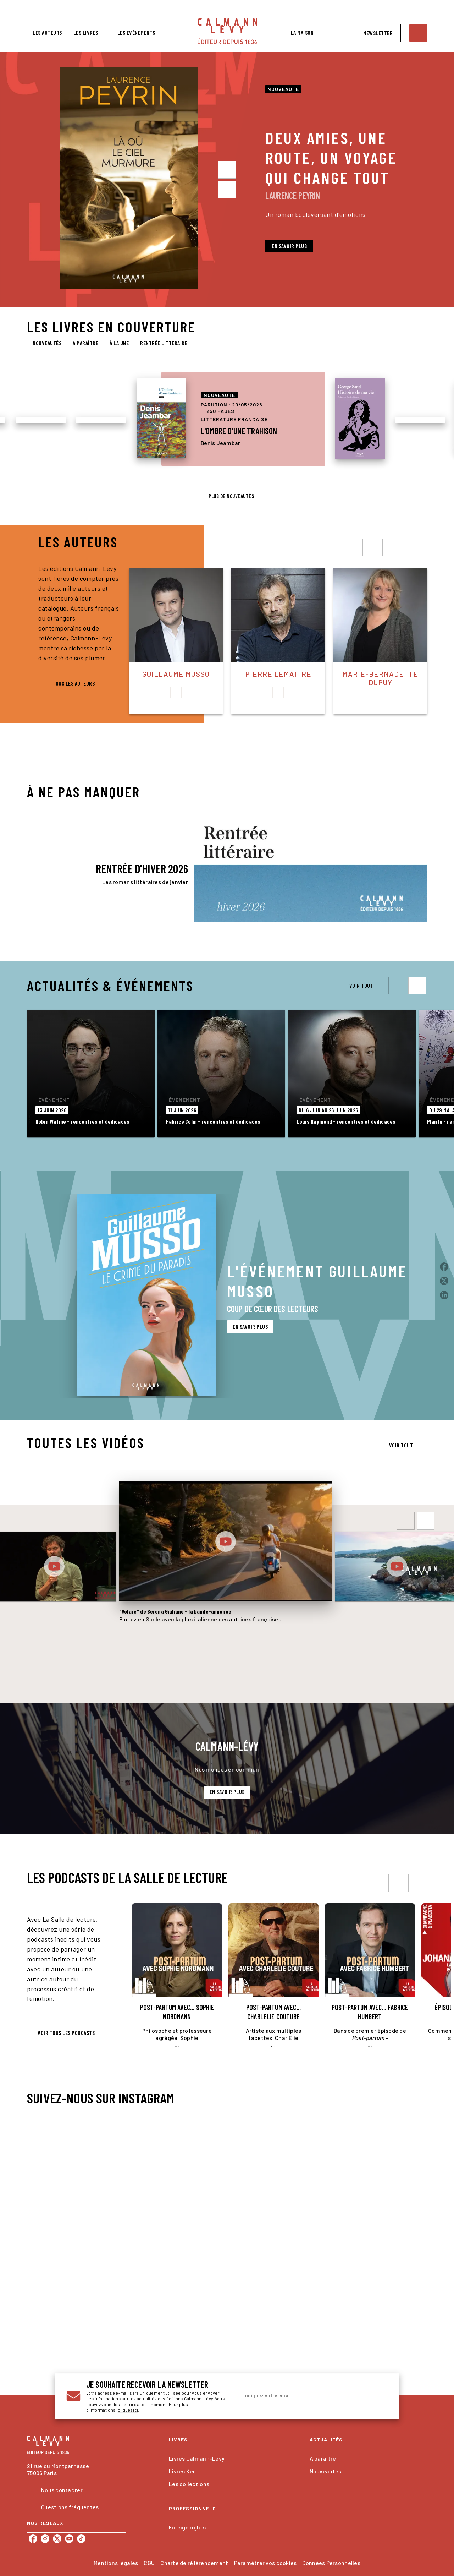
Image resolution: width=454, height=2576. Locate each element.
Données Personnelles (331, 2562)
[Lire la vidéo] (54, 1566)
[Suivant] (227, 189)
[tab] (47, 32)
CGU (149, 2562)
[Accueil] (227, 31)
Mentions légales (116, 2562)
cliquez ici (128, 2409)
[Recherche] (418, 33)
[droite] (374, 547)
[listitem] (33, 2539)
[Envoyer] (379, 2396)
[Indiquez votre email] (304, 2396)
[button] (374, 33)
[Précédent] (227, 170)
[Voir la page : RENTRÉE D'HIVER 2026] (227, 853)
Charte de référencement (194, 2562)
